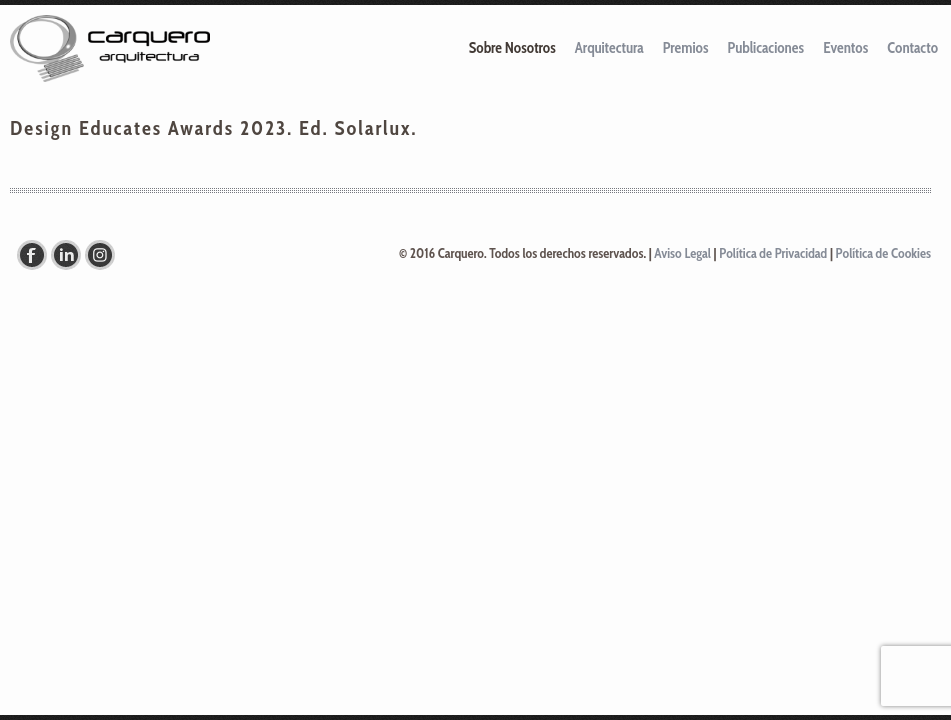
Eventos (845, 48)
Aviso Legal (682, 253)
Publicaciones (766, 48)
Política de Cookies (883, 253)
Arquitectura (609, 48)
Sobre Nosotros (512, 48)
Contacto (912, 48)
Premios (686, 48)
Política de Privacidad (773, 253)
